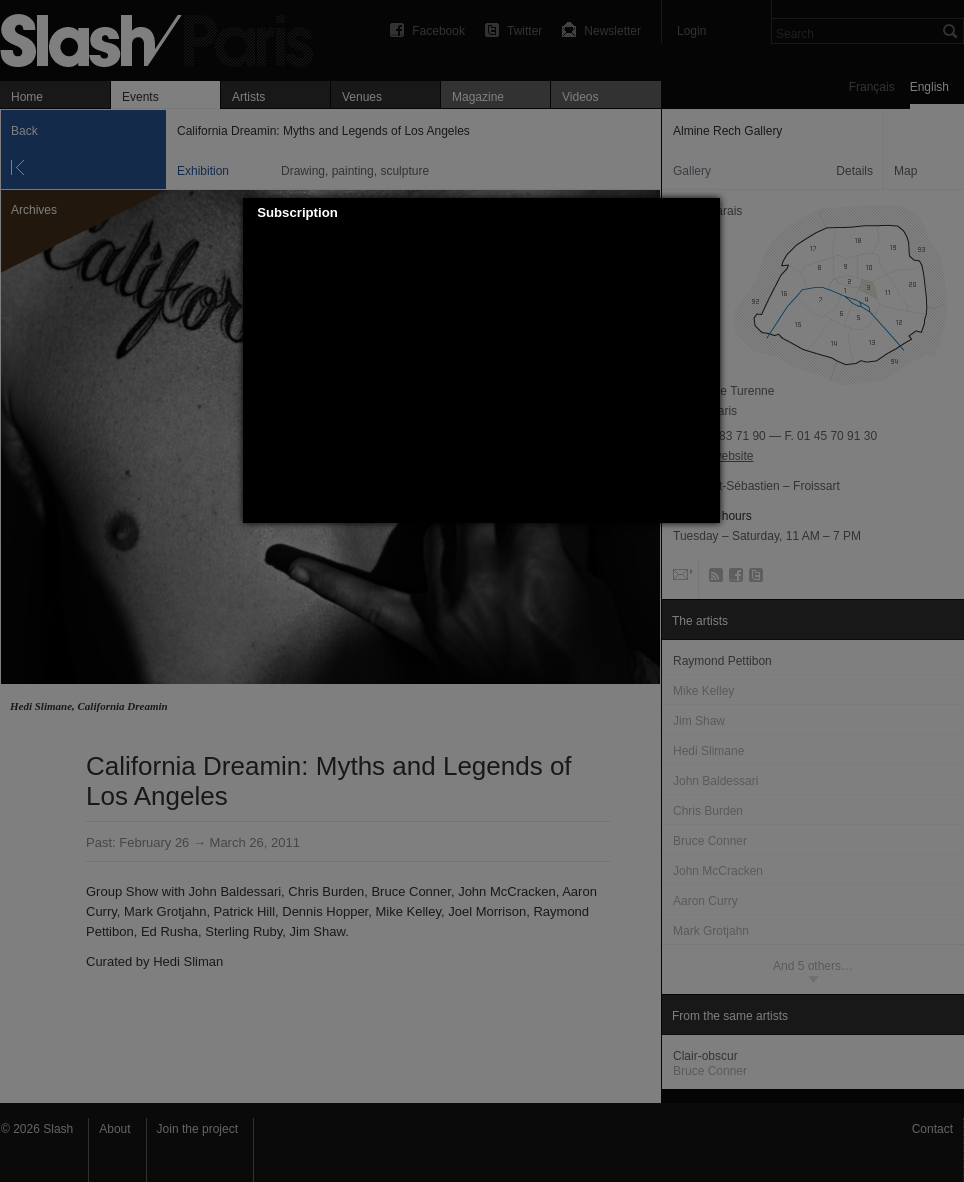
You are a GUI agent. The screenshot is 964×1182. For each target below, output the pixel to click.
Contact (932, 1129)
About (114, 1129)
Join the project (197, 1129)
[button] (706, 213)
